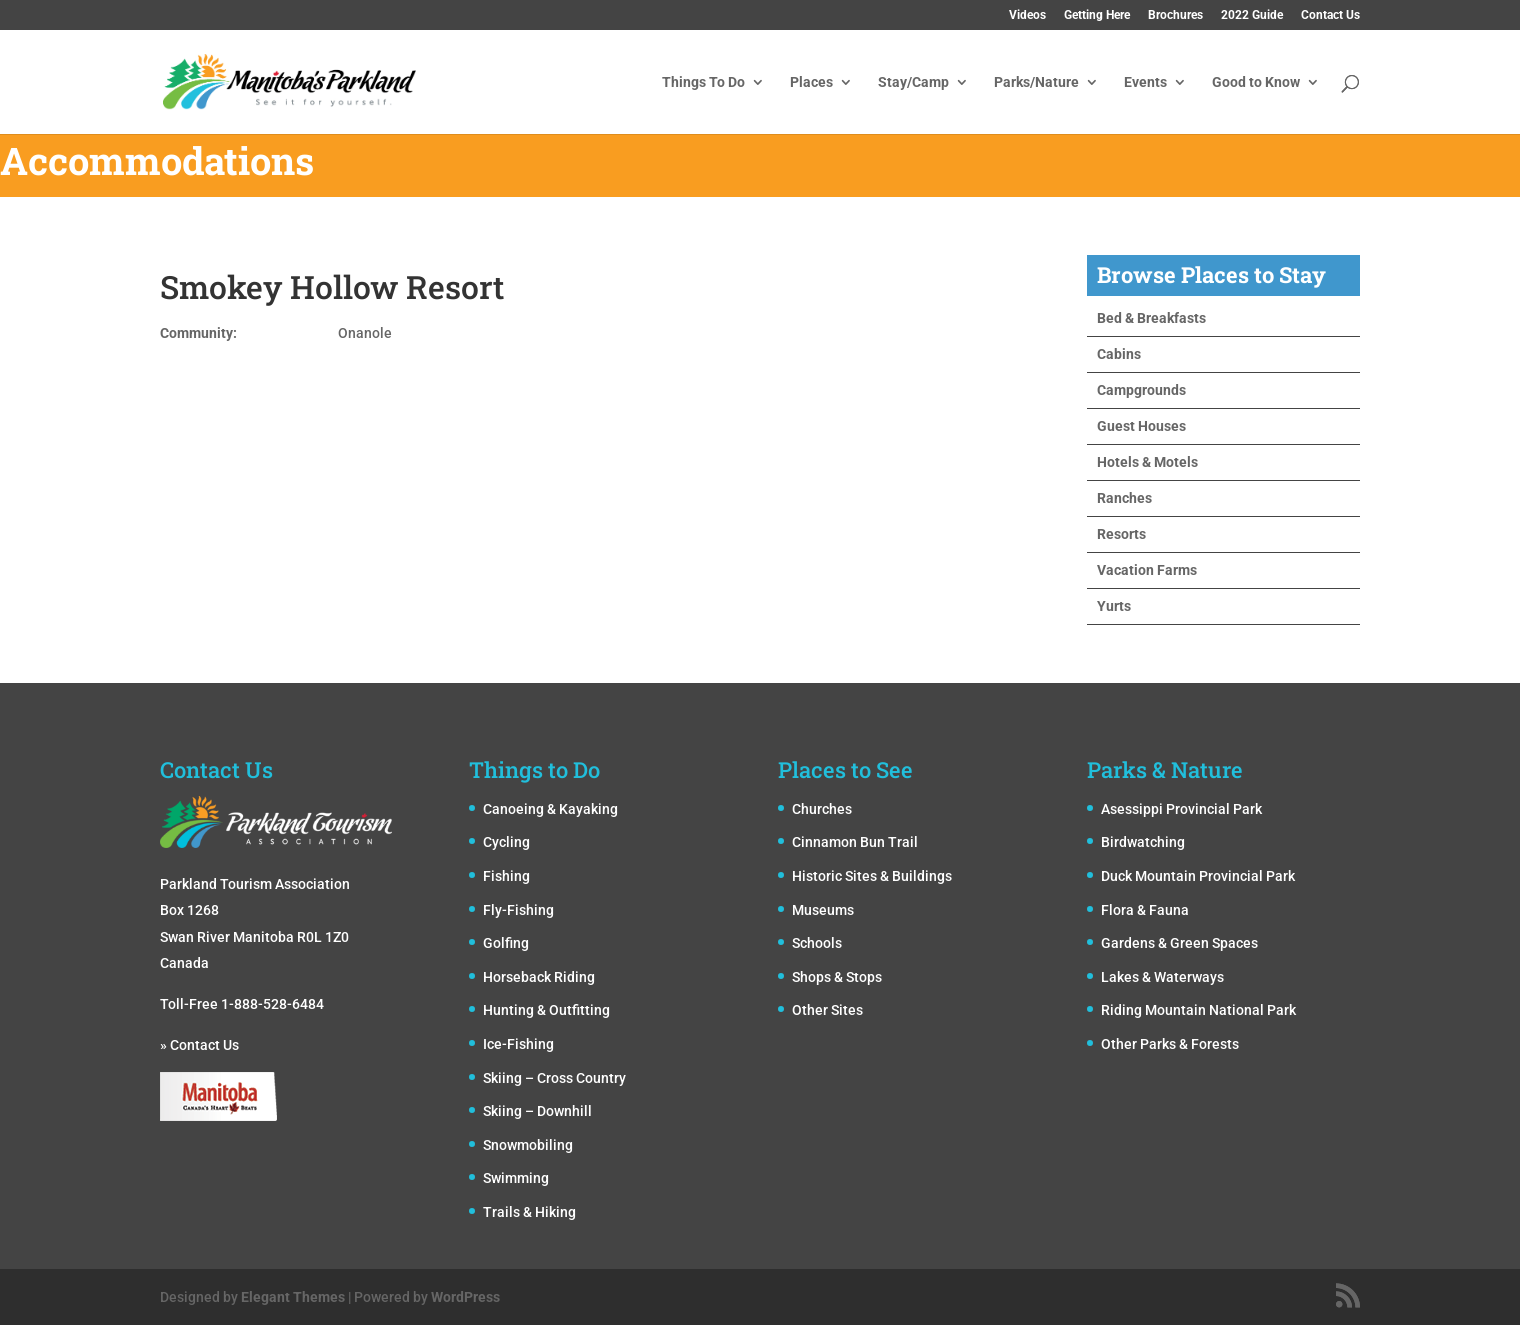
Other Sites (827, 1010)
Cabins (1119, 354)
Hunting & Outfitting (546, 1010)
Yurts (1114, 606)
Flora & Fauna (1145, 910)
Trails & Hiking (529, 1212)
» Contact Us (199, 1045)
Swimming (516, 1178)
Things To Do (703, 82)
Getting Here (1097, 15)
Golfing (506, 943)
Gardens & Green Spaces (1179, 943)
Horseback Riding (539, 977)
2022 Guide (1252, 15)
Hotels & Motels (1147, 462)
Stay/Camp (913, 82)
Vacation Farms (1147, 570)
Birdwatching (1143, 842)
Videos (1027, 15)
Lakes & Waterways (1162, 977)
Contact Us (1330, 15)
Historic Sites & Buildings (872, 876)
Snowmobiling (528, 1145)
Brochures (1175, 15)
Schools (817, 943)
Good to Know (1256, 82)
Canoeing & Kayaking (550, 809)
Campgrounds (1141, 390)
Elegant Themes (293, 1297)
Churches (822, 809)
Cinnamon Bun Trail (855, 842)
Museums (823, 910)
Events (1145, 82)
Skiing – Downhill (537, 1111)
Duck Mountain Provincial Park (1198, 876)
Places (811, 82)
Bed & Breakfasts (1151, 318)
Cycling (506, 842)
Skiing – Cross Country (554, 1078)
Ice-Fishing (518, 1044)
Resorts (1121, 534)
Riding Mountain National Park (1198, 1010)
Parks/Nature (1036, 82)
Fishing (506, 876)
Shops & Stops (837, 977)
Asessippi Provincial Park (1181, 809)
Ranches (1124, 498)
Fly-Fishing (518, 910)
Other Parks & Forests (1170, 1044)
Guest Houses (1141, 426)
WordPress (465, 1297)
